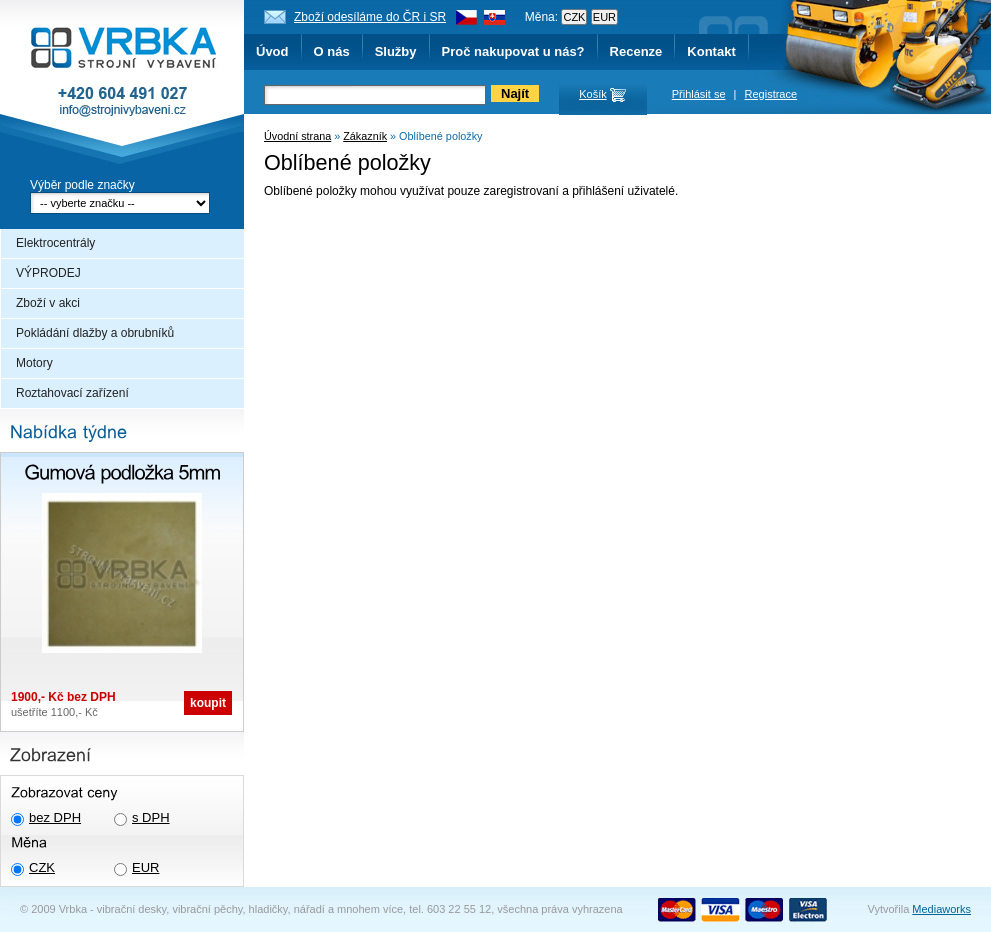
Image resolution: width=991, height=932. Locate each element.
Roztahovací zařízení (72, 393)
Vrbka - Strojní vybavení (122, 84)
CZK (42, 867)
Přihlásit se (699, 94)
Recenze (636, 51)
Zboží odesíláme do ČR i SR (370, 17)
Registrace (771, 94)
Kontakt (711, 51)
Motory (34, 363)
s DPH (151, 817)
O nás (332, 51)
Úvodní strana (297, 136)
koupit (208, 703)
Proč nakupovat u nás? (513, 51)
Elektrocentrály (55, 243)
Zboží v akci (48, 303)
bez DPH (55, 817)
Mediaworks (941, 909)
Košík (593, 94)
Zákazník (365, 136)
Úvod (272, 51)
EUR (145, 867)
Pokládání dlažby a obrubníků (95, 333)
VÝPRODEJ (48, 273)
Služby (396, 51)
